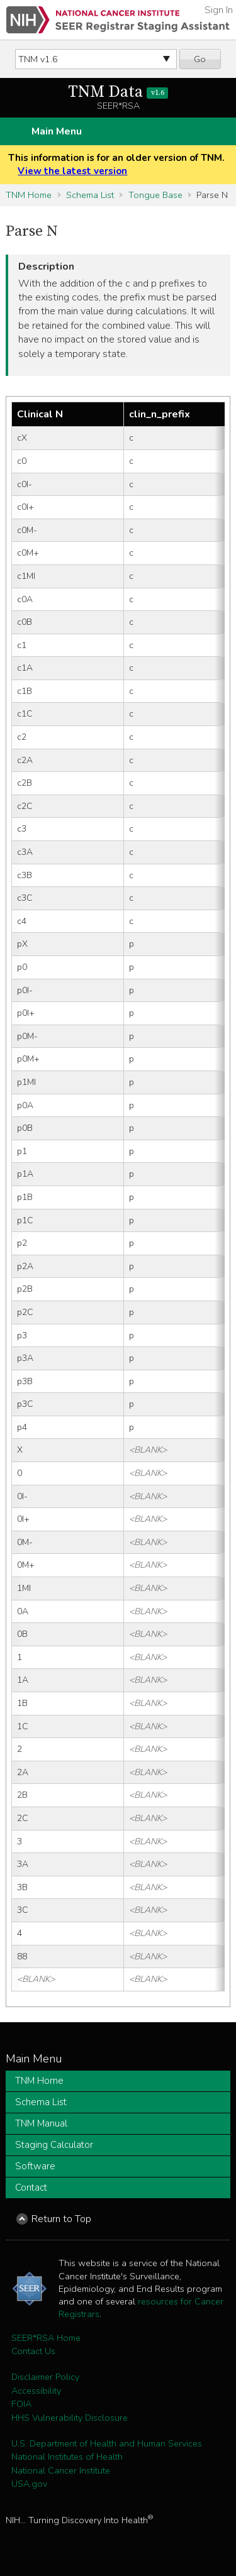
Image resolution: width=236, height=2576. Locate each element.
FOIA (21, 2403)
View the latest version (72, 171)
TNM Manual (41, 2123)
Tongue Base (155, 195)
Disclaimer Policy (45, 2376)
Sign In (219, 10)
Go (200, 59)
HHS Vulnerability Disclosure (69, 2417)
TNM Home (29, 195)
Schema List (90, 195)
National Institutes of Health (67, 2456)
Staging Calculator (54, 2144)
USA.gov (29, 2483)
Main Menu (56, 131)
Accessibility (36, 2390)
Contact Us (33, 2351)
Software (35, 2166)
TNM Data (118, 92)
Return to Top (61, 2219)
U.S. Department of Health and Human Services (106, 2443)
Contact (31, 2187)
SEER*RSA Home (46, 2337)
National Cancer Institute (60, 2470)
